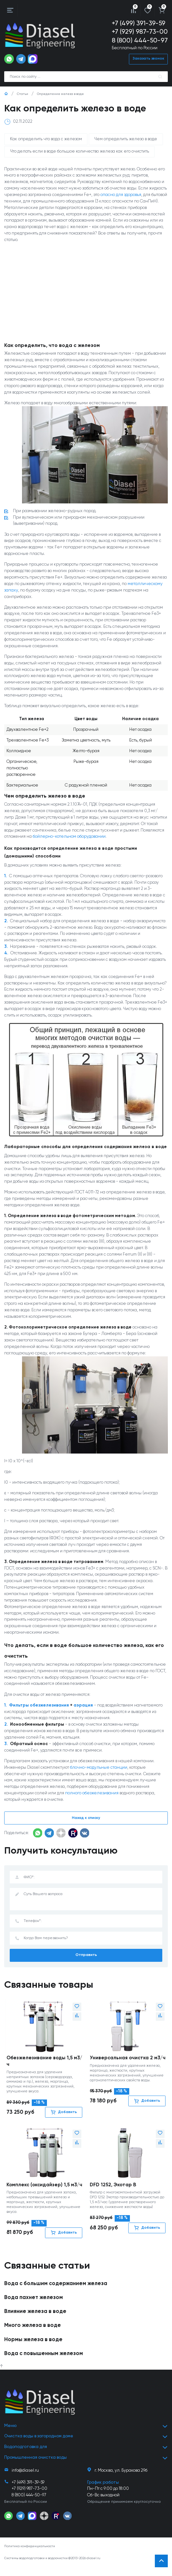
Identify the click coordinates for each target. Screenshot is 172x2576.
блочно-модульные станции (98, 1771)
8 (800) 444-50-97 (140, 41)
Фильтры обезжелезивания (39, 1708)
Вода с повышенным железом (44, 2363)
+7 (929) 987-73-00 (140, 32)
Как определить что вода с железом (46, 139)
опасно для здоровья (120, 195)
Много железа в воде (32, 2336)
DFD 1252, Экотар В (113, 2188)
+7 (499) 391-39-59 (138, 23)
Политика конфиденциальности (29, 2555)
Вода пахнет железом (33, 2308)
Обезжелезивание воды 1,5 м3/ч (44, 2064)
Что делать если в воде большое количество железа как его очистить (79, 152)
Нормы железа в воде (33, 2349)
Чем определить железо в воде (125, 139)
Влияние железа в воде (35, 2322)
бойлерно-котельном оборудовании (69, 838)
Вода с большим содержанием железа (56, 2294)
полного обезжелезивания (92, 1796)
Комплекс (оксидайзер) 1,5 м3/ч (43, 2191)
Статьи (22, 94)
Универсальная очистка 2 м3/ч (126, 2064)
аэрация (83, 1708)
